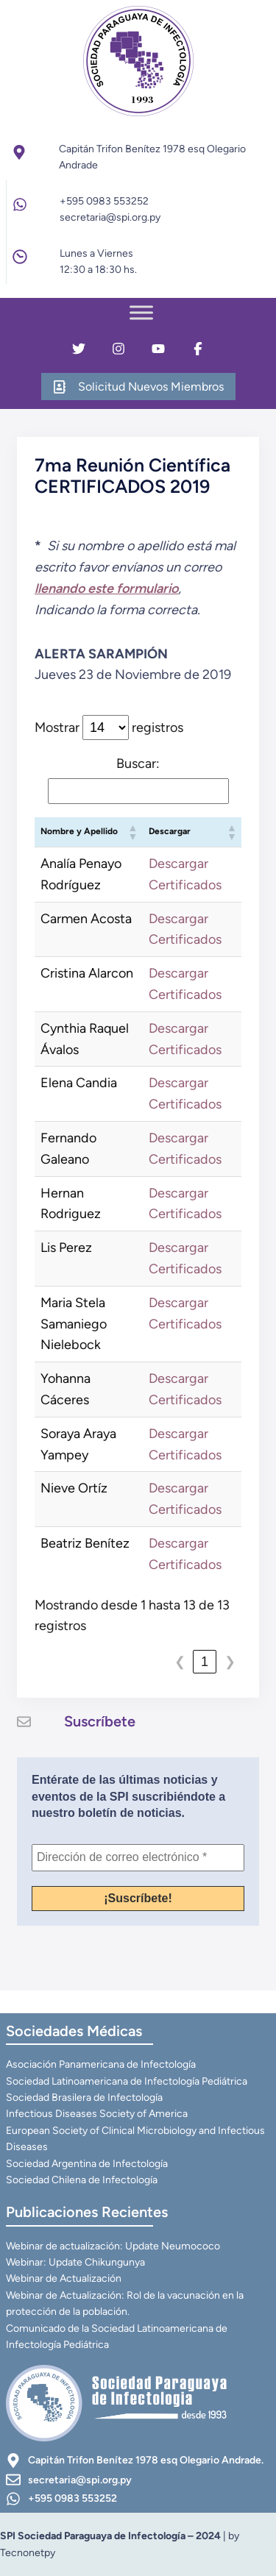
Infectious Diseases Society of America (97, 2113)
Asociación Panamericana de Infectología (101, 2064)
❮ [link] (179, 1661)
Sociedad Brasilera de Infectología (84, 2097)
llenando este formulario (106, 588)
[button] (132, 832)
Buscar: (138, 763)
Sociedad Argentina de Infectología (87, 2163)
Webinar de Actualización (63, 2278)
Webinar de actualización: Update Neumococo (113, 2246)
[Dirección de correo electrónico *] (138, 1857)
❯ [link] (230, 1661)
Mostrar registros (109, 727)
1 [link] (204, 1661)
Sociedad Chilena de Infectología (82, 2180)
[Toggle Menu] (141, 312)
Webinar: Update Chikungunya (75, 2262)
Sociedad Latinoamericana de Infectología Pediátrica (126, 2081)
